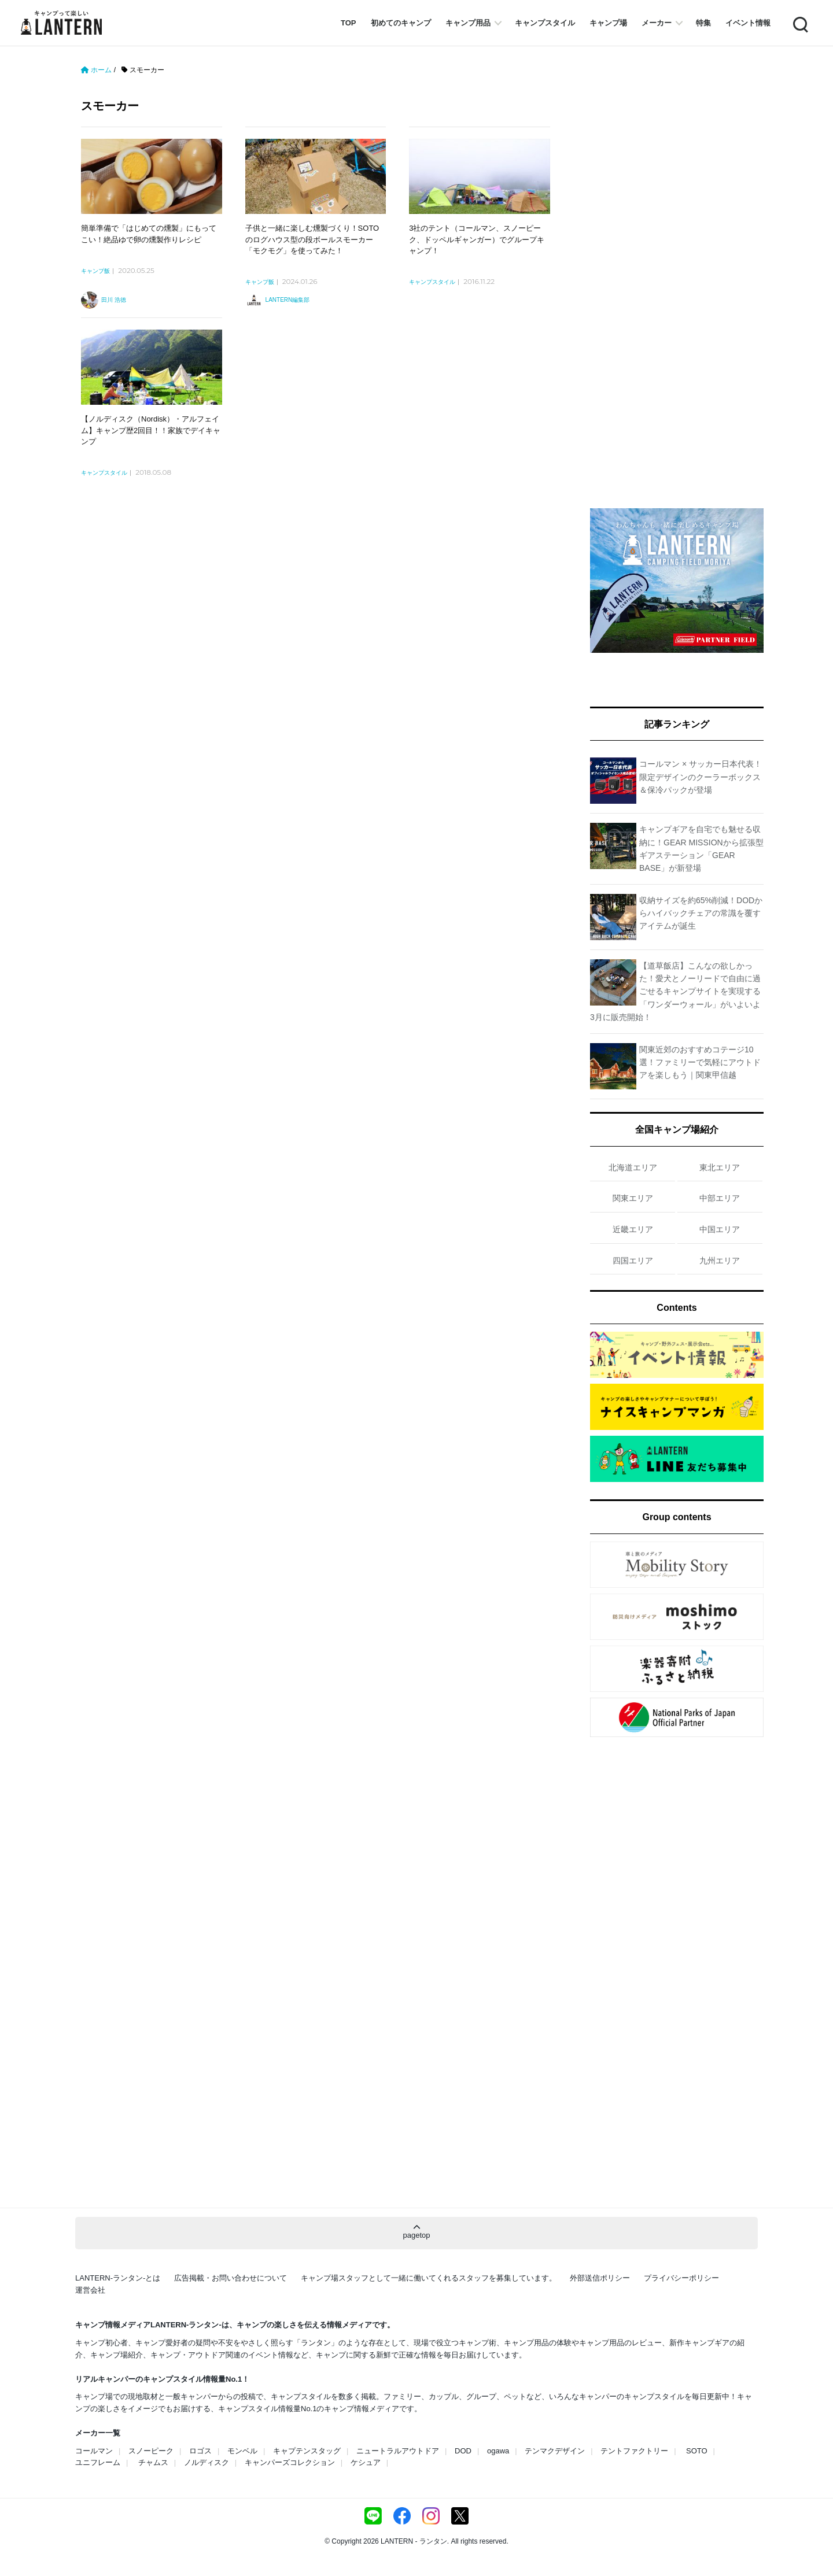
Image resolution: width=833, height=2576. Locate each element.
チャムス (153, 2462)
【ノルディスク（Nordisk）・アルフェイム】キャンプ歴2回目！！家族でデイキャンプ (150, 430)
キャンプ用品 (468, 23)
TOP (348, 23)
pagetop (416, 2231)
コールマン (94, 2450)
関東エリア (633, 1198)
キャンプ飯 (95, 271)
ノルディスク (206, 2462)
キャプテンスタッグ (307, 2450)
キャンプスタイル (545, 23)
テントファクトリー (634, 2450)
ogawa (498, 2450)
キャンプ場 (608, 23)
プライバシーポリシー (681, 2278)
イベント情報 (748, 23)
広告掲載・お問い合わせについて (230, 2278)
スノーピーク (151, 2450)
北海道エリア (633, 1167)
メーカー (657, 23)
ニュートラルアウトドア (397, 2450)
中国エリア (719, 1229)
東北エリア (719, 1167)
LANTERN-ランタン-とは (117, 2278)
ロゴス (200, 2450)
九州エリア (719, 1260)
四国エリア (633, 1260)
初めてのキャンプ (401, 23)
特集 (703, 23)
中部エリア (719, 1198)
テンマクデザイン (555, 2450)
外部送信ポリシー (600, 2278)
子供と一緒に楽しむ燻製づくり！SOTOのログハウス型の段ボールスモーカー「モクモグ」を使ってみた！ (312, 239)
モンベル (242, 2450)
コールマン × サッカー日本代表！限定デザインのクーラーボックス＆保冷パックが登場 (700, 776)
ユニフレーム (97, 2462)
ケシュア (366, 2462)
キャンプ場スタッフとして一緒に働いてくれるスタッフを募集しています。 (428, 2278)
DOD (463, 2450)
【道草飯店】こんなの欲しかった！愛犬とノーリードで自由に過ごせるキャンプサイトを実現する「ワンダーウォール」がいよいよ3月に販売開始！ (675, 991)
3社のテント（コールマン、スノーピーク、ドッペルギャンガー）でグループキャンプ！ (476, 239)
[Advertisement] (321, 630)
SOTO (696, 2450)
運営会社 (90, 2290)
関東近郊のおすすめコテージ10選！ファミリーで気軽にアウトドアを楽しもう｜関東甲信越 (700, 1062)
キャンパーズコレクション (290, 2462)
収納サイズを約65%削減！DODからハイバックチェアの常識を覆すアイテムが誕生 (700, 913)
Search (799, 23)
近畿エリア (633, 1229)
